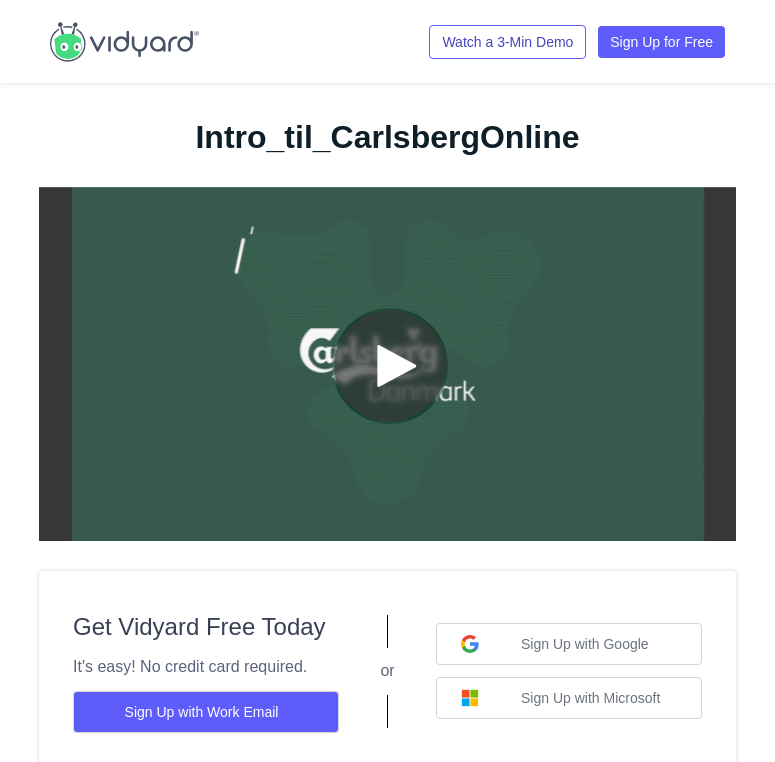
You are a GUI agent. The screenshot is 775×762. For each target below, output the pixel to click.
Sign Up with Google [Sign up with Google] (555, 644)
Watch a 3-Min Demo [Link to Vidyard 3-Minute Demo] (507, 42)
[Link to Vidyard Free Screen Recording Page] (124, 40)
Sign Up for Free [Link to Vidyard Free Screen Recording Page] (661, 42)
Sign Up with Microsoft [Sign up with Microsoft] (560, 698)
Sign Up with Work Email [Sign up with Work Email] (202, 712)
